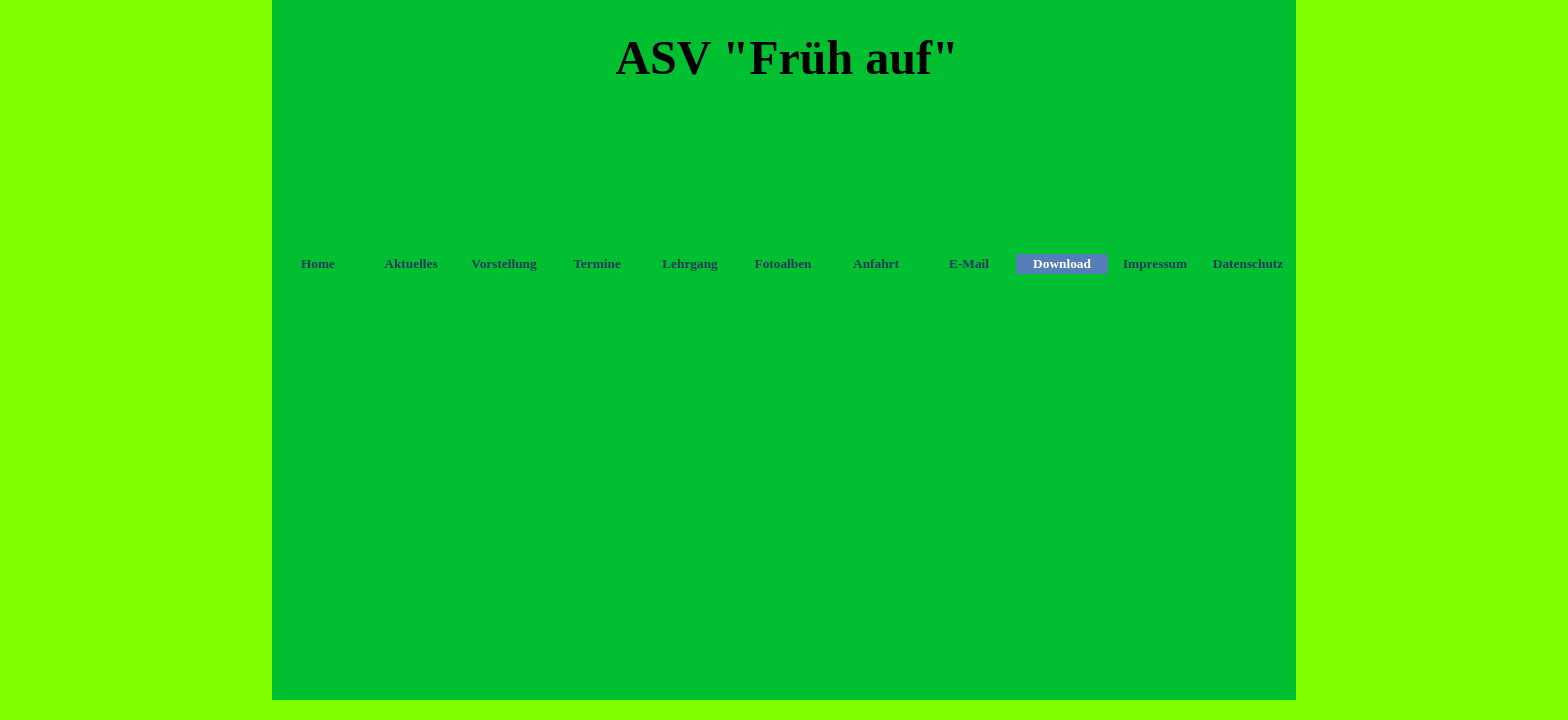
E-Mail (969, 263)
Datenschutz (1248, 263)
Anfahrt (876, 263)
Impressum (1155, 263)
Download (1062, 263)
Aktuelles (410, 263)
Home (318, 263)
